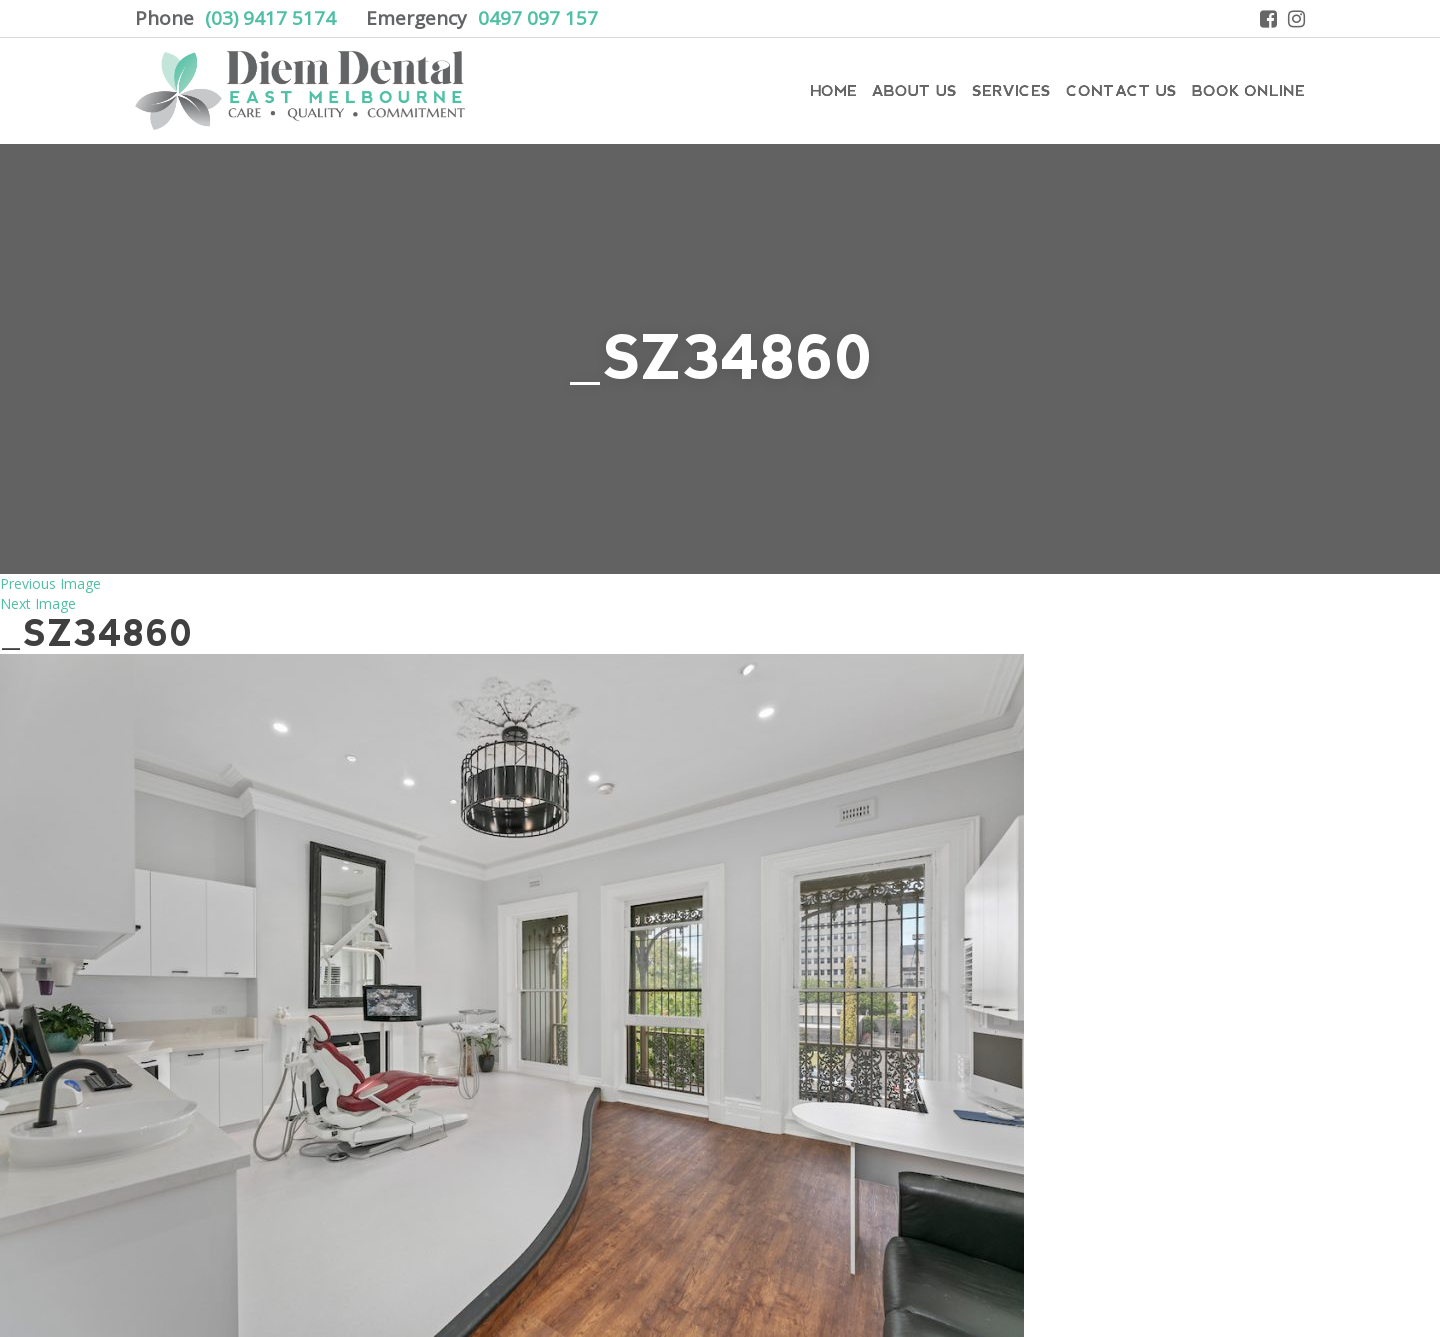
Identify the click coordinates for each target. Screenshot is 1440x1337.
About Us (914, 90)
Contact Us (1121, 90)
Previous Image (50, 583)
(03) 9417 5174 (270, 18)
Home (833, 90)
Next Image (38, 603)
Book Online (1248, 90)
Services (1011, 90)
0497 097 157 (538, 18)
